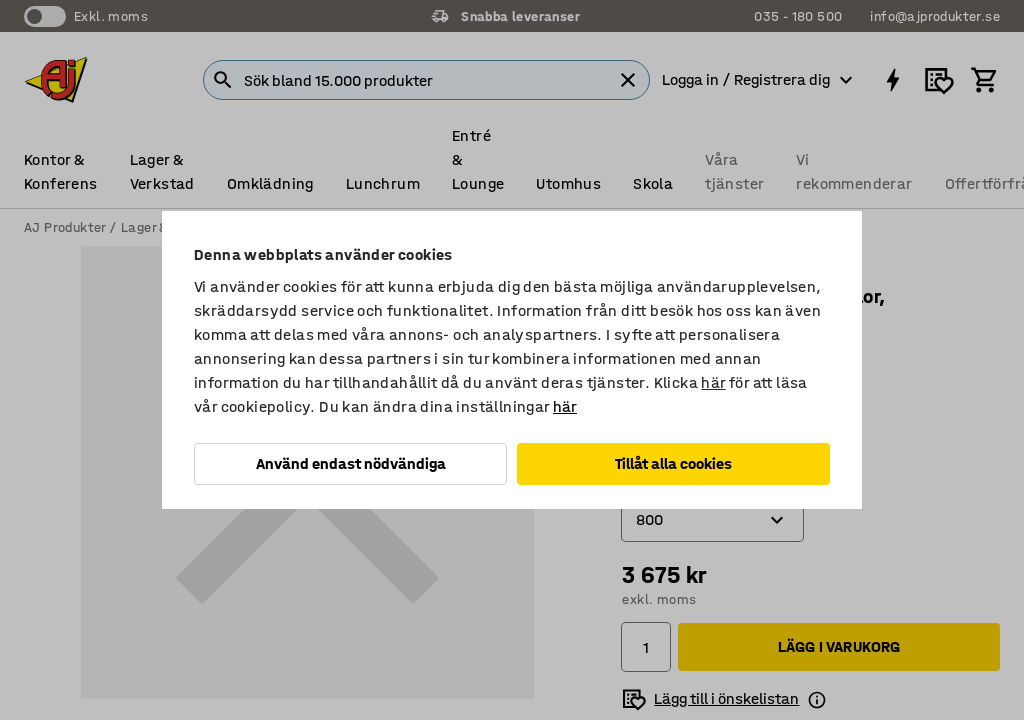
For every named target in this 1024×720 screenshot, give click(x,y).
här (713, 382)
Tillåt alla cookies (673, 463)
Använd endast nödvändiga (351, 463)
